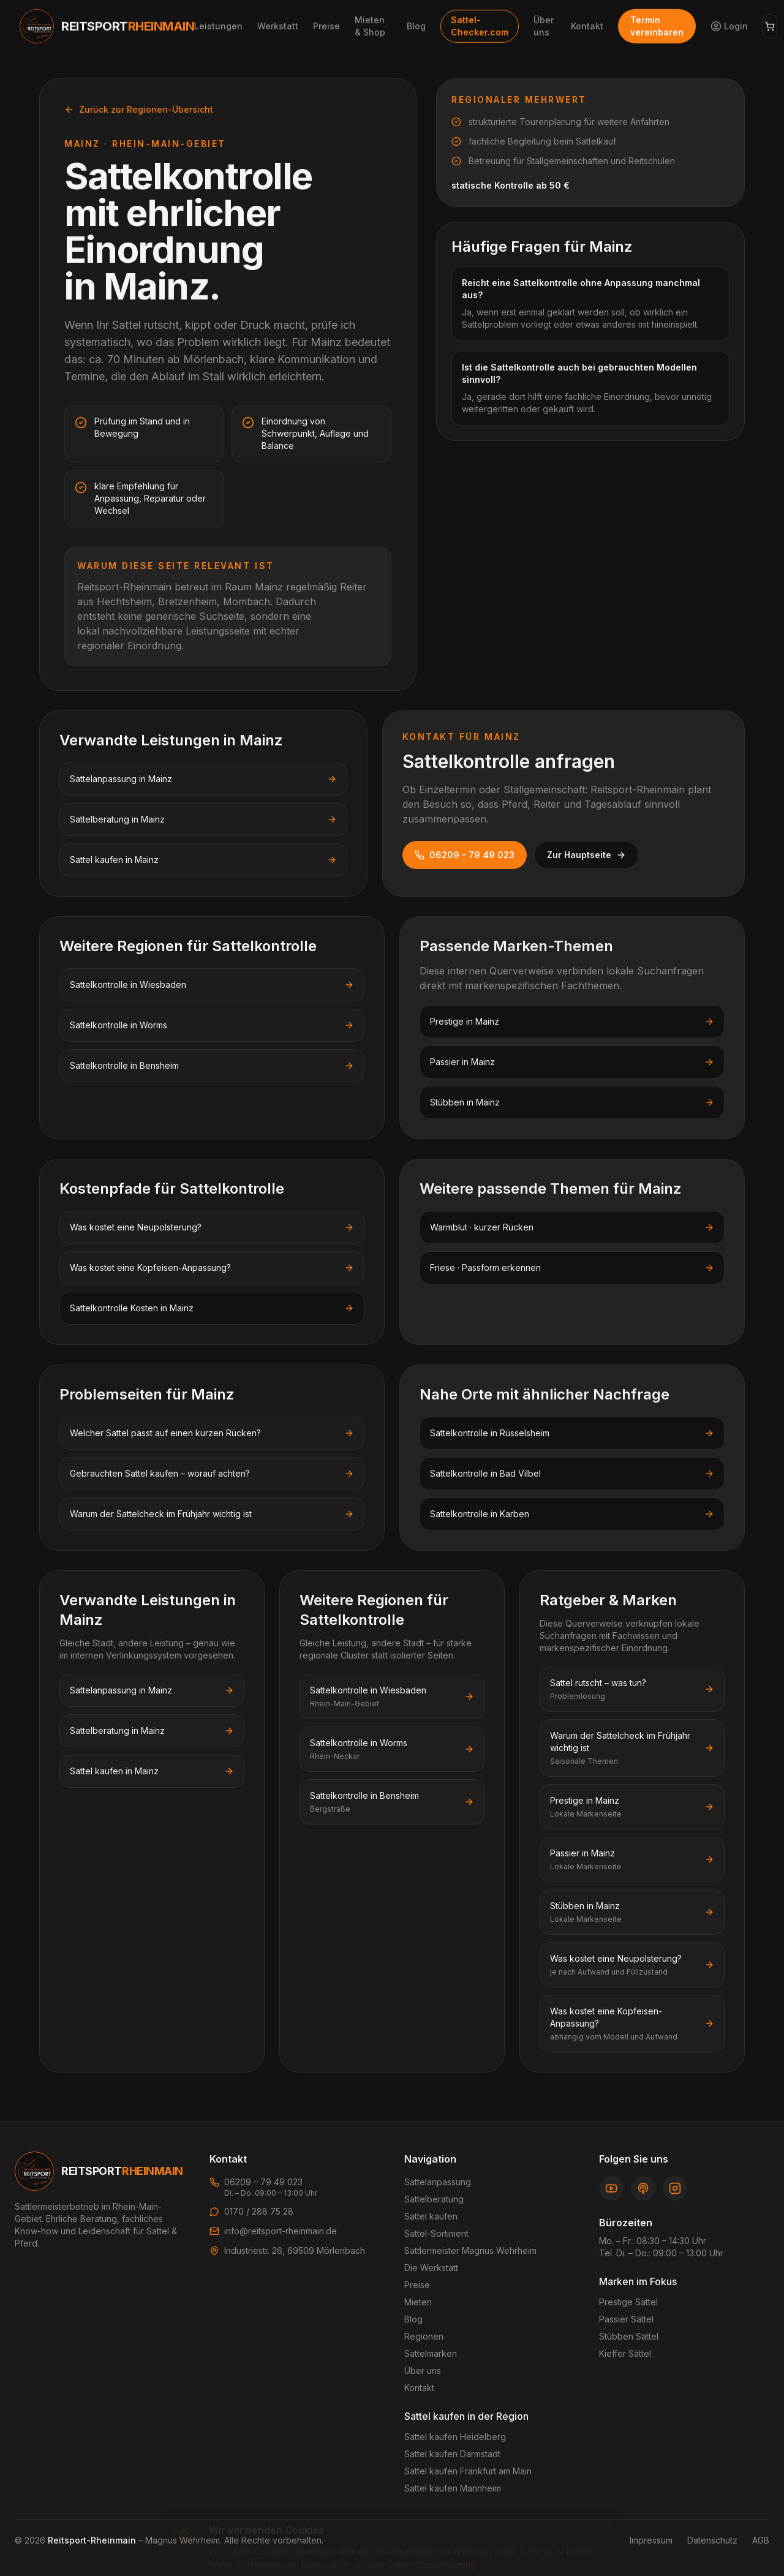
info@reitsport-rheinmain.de (280, 2231)
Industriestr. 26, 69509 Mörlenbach (294, 2250)
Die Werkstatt (431, 2267)
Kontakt (419, 2387)
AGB (760, 2540)
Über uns (422, 2370)
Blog (413, 2319)
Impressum (651, 2540)
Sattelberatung (434, 2199)
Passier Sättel (626, 2319)
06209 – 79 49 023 (464, 855)
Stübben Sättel (628, 2336)
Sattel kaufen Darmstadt (452, 2454)
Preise (417, 2285)
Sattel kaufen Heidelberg (455, 2436)
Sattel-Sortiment (436, 2233)
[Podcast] (643, 2188)
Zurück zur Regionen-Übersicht (138, 109)
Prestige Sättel (628, 2302)
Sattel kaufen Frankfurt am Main (468, 2471)
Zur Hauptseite (586, 855)
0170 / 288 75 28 (258, 2211)
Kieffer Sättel (625, 2353)
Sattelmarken (430, 2353)
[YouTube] (611, 2188)
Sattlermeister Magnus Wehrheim (470, 2250)
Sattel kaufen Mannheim (452, 2488)
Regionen (423, 2336)
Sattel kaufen (431, 2216)
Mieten (418, 2302)
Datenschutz (712, 2540)
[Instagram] (675, 2188)
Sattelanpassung (437, 2182)
